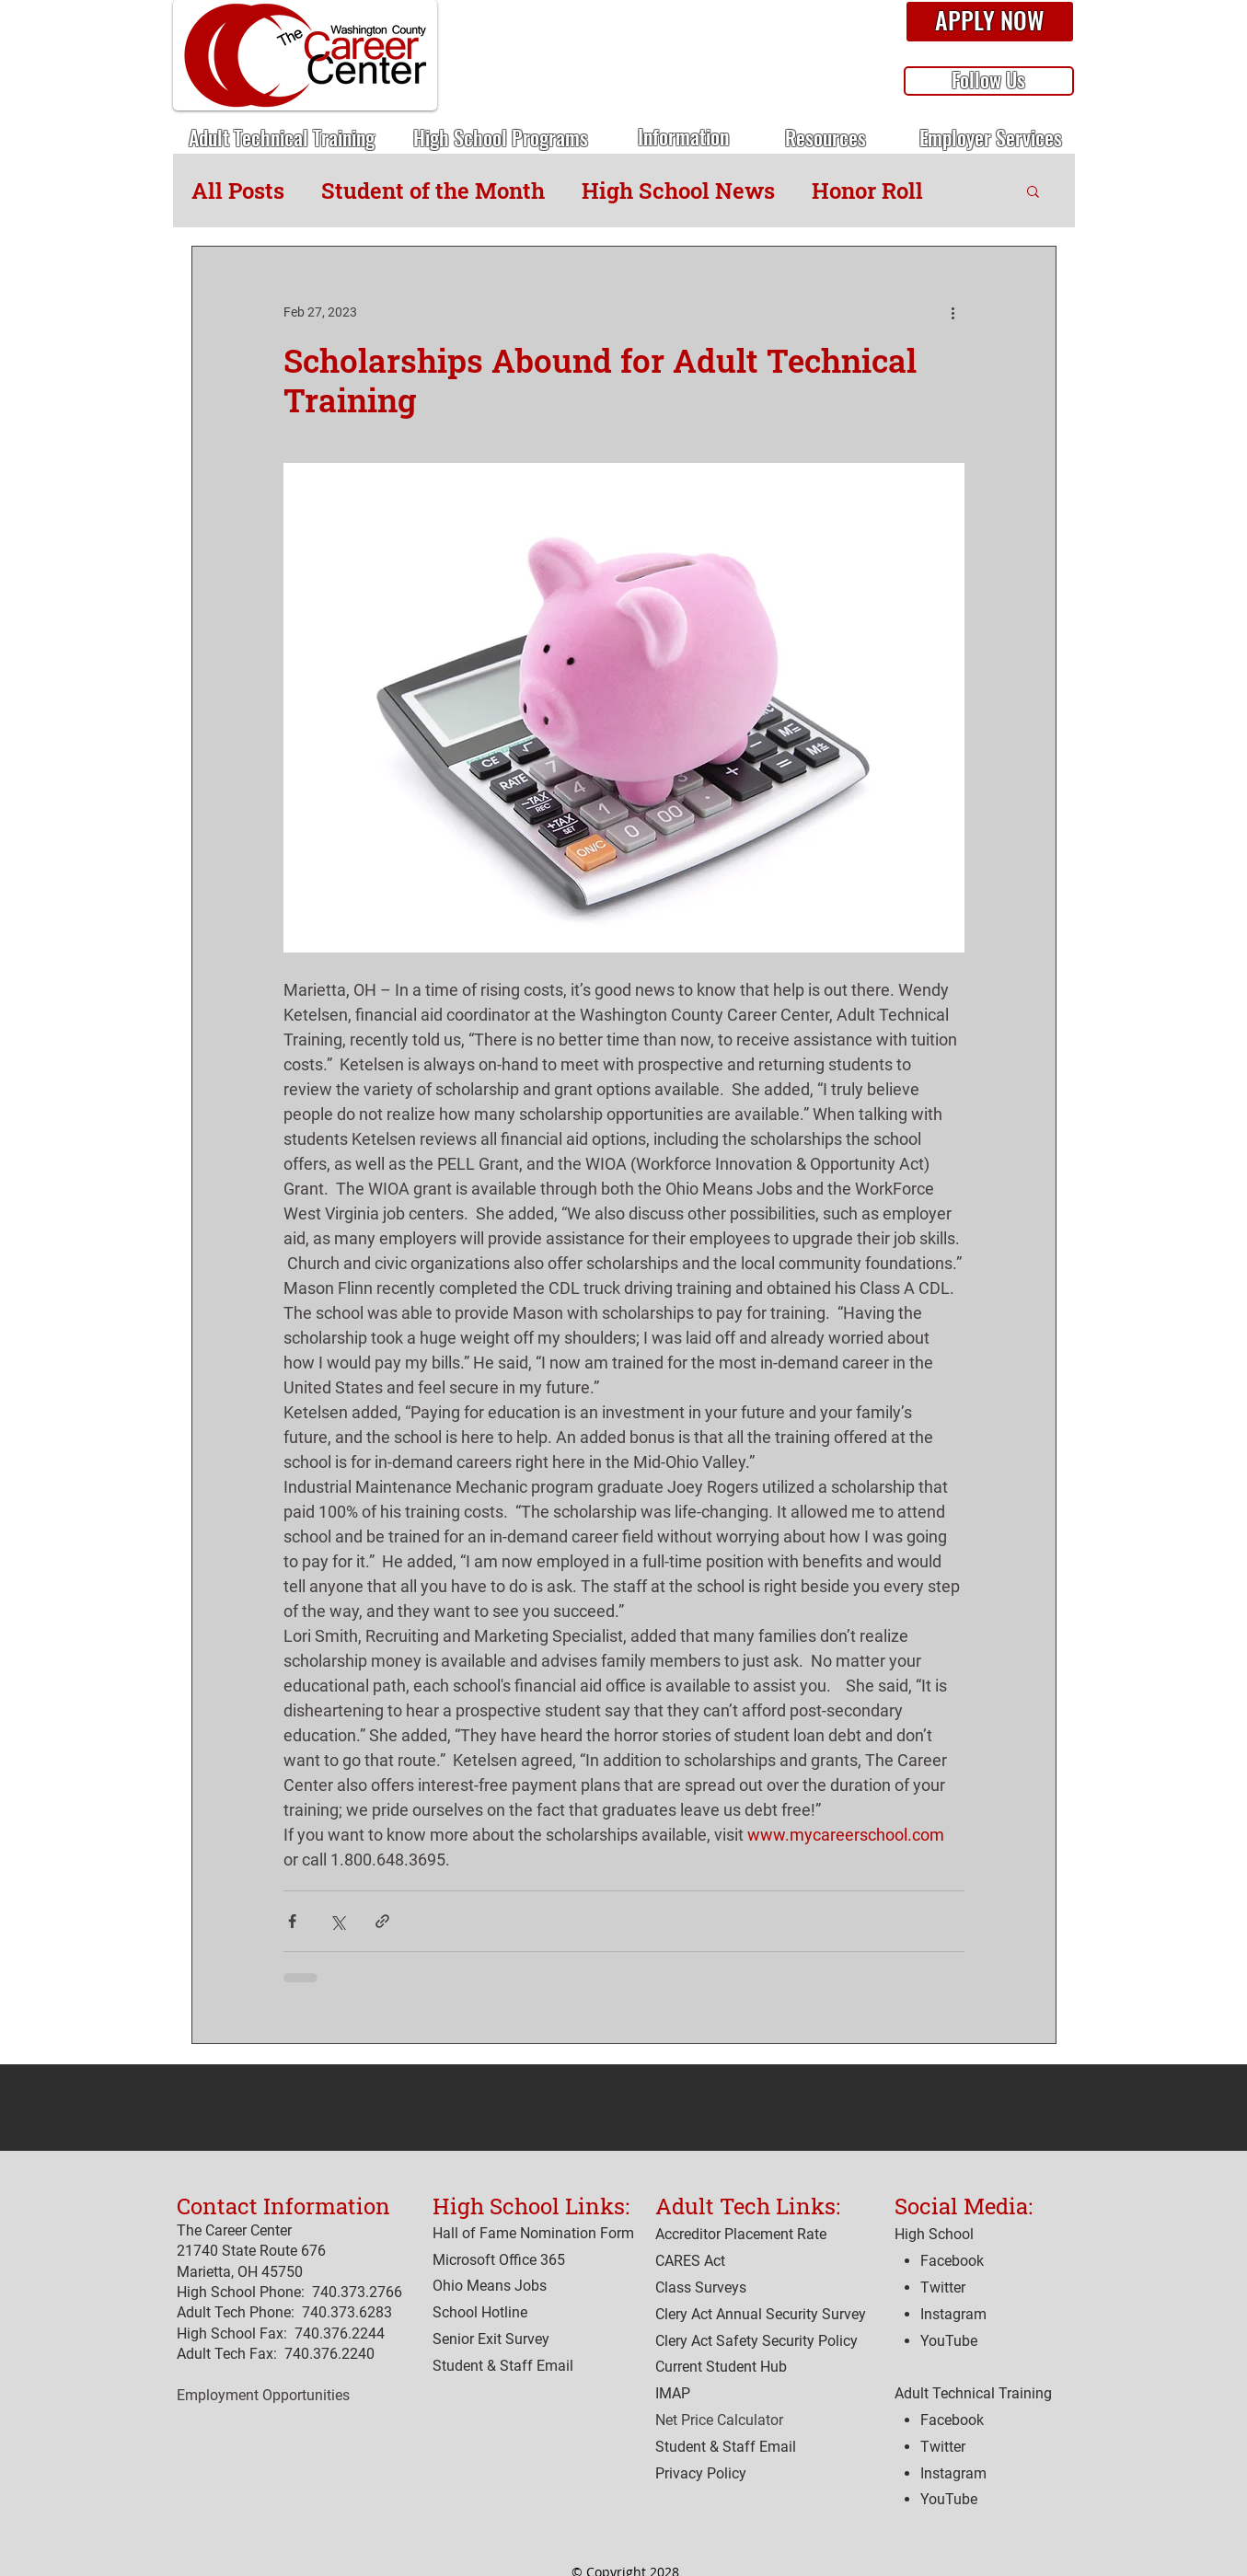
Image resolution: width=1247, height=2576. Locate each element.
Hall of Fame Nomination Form (533, 2233)
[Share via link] (382, 1921)
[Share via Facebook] (292, 1921)
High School (934, 2234)
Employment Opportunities (263, 2395)
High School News (678, 190)
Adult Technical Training (973, 2393)
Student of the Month (433, 190)
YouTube (948, 2499)
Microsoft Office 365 (499, 2260)
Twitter (942, 2446)
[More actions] (953, 313)
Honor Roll (867, 190)
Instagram (953, 2473)
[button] (990, 22)
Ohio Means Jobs (490, 2285)
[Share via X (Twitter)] (337, 1921)
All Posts (237, 190)
